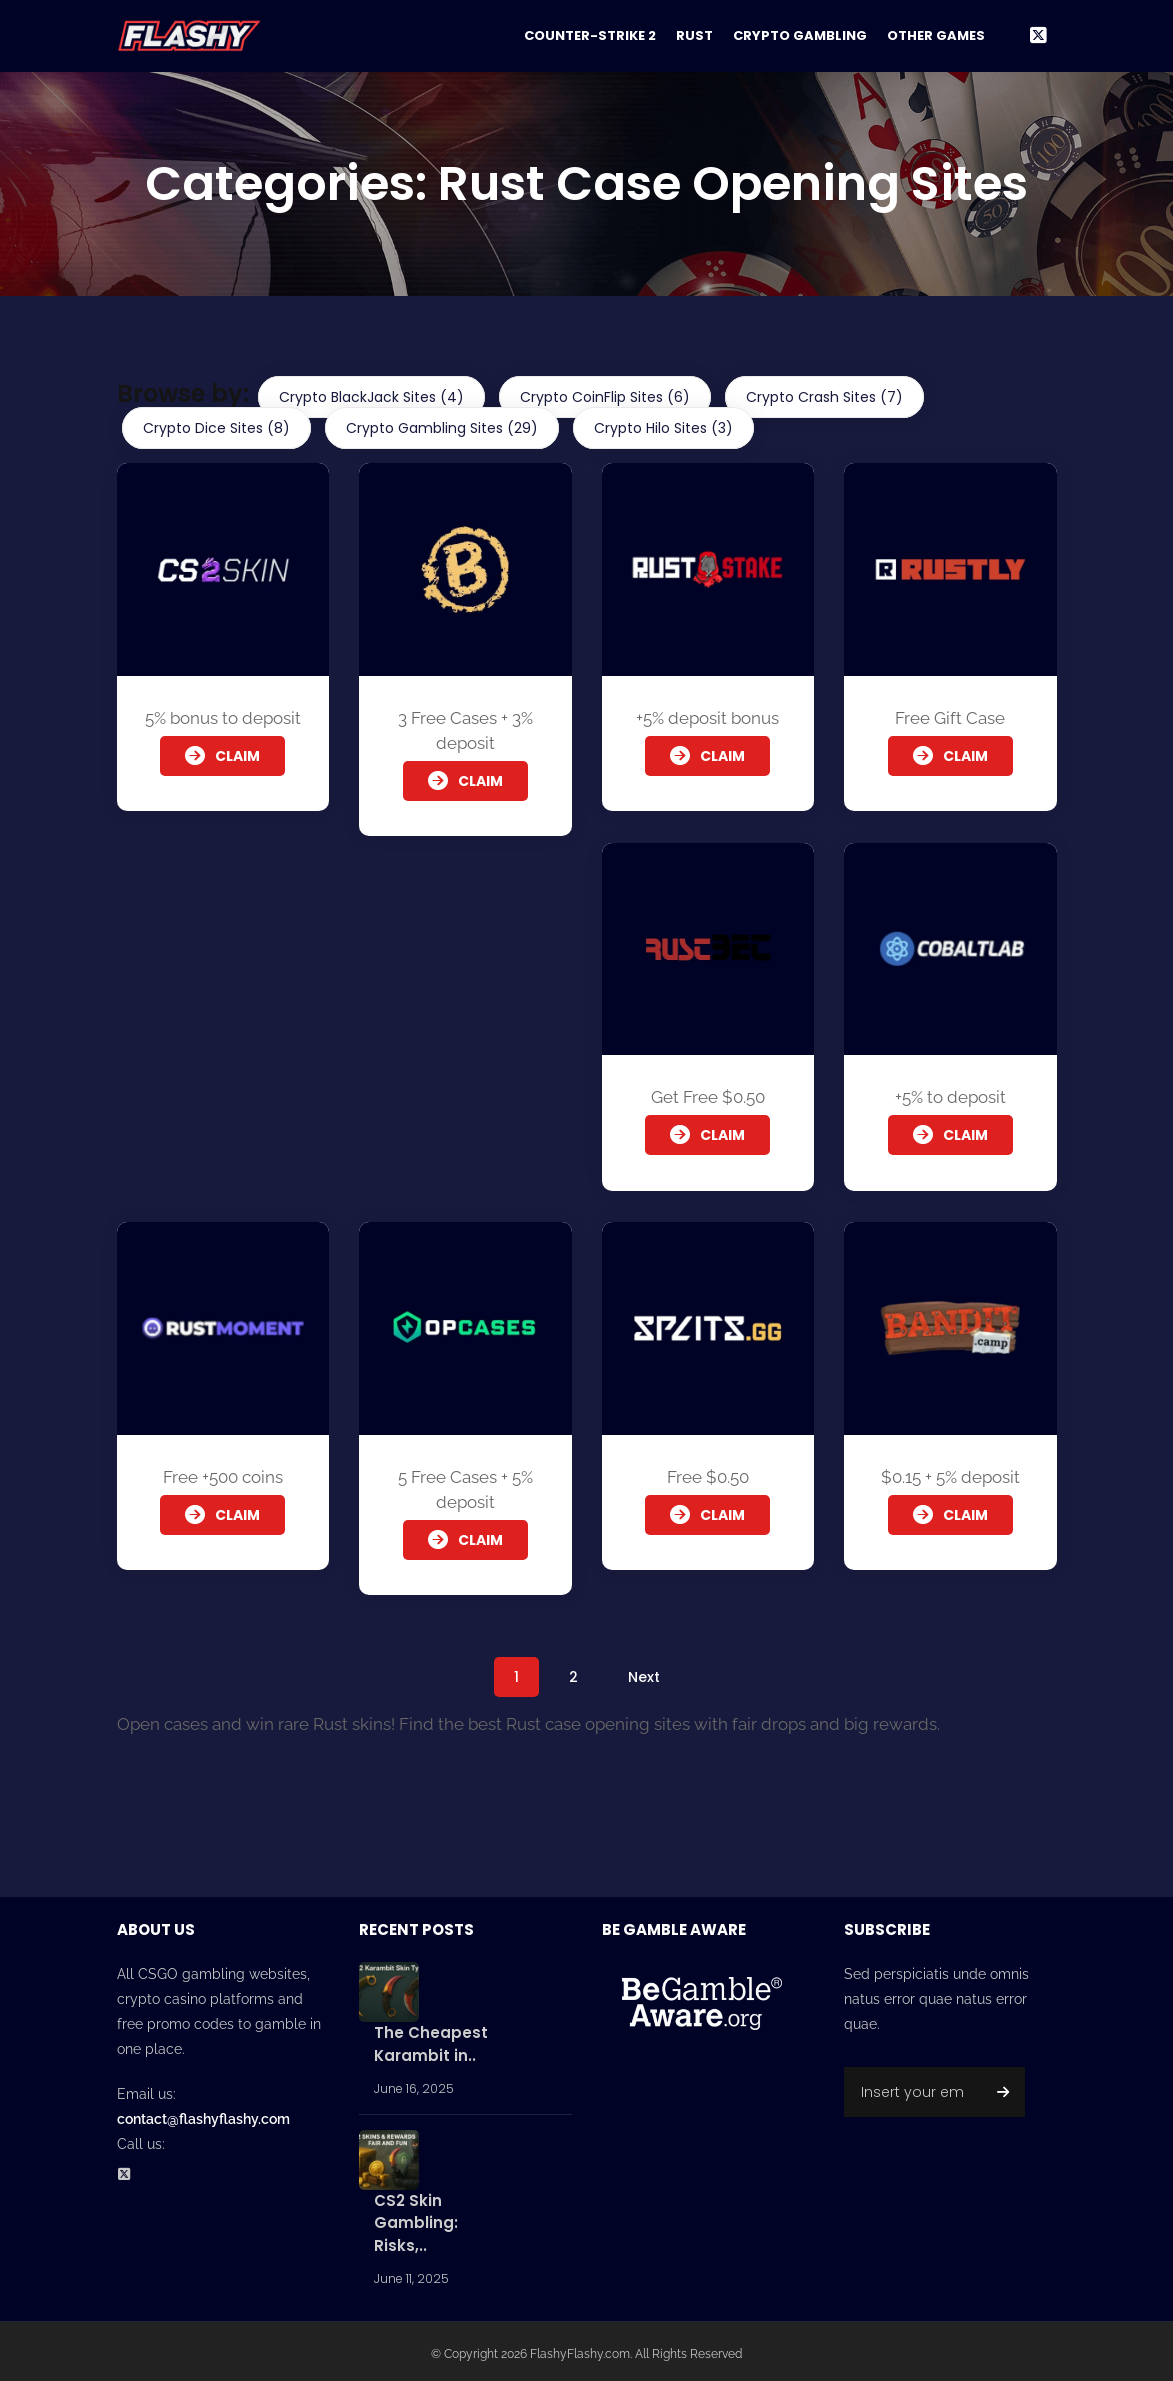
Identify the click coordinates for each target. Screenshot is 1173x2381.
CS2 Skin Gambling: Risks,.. (416, 2218)
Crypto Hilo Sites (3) (663, 428)
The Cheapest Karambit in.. (431, 2040)
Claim (222, 756)
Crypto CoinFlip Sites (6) (605, 397)
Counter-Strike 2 (590, 35)
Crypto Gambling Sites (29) (442, 428)
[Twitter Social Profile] (130, 2171)
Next (644, 1672)
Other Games (936, 35)
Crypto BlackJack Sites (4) (371, 397)
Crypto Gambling (800, 35)
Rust (694, 35)
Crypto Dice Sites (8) (216, 428)
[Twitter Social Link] (1038, 36)
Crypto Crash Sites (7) (824, 397)
